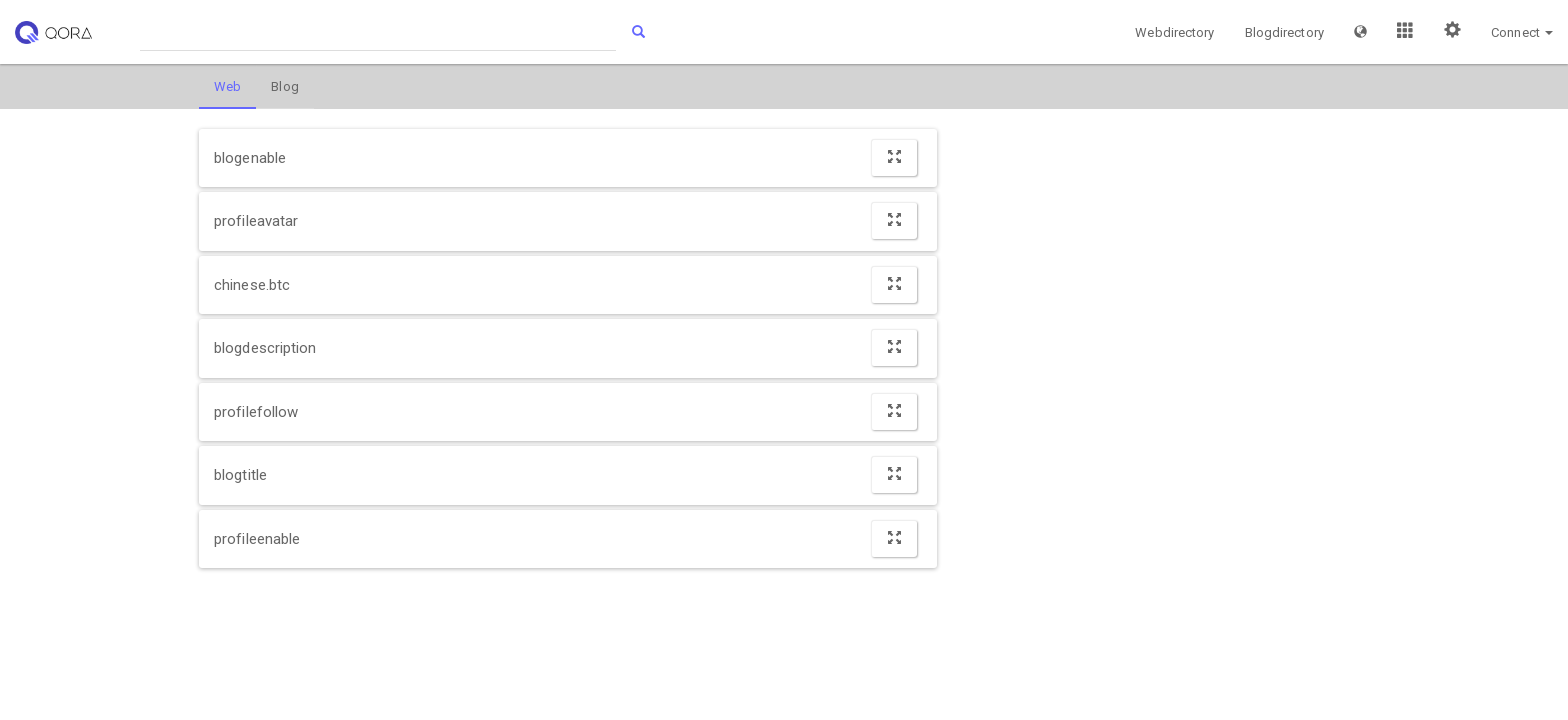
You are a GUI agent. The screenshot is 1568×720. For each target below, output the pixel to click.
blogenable (250, 158)
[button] (1360, 32)
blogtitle (240, 475)
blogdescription (265, 348)
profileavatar (256, 221)
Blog (284, 86)
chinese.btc (252, 285)
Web (227, 86)
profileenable (257, 539)
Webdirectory (1174, 32)
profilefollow (256, 412)
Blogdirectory (1284, 32)
